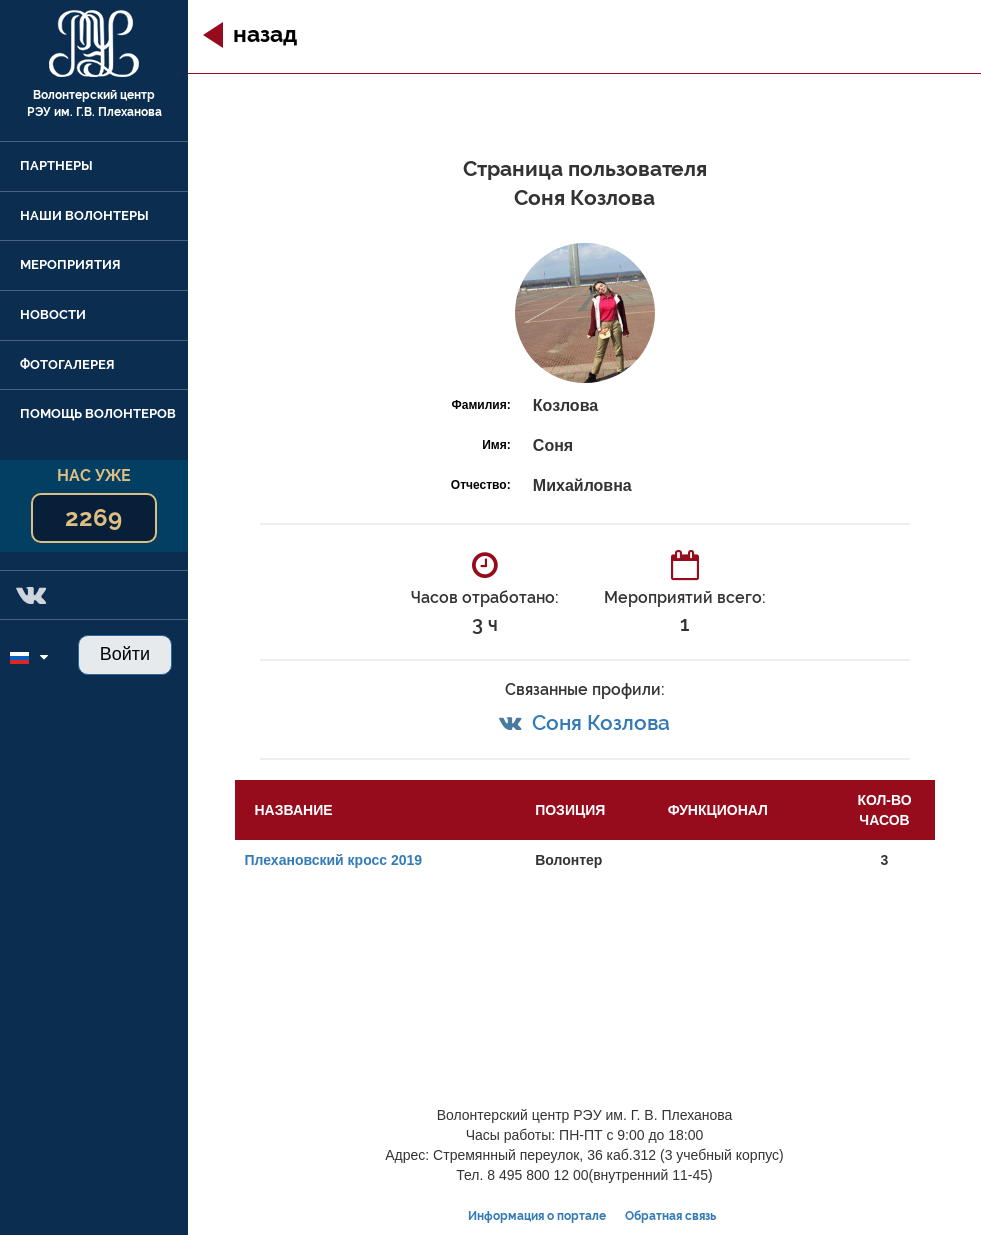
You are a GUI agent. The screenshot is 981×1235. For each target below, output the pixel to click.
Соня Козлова (601, 722)
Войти (125, 654)
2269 (93, 517)
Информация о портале (537, 1216)
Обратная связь (670, 1216)
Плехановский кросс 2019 (334, 860)
